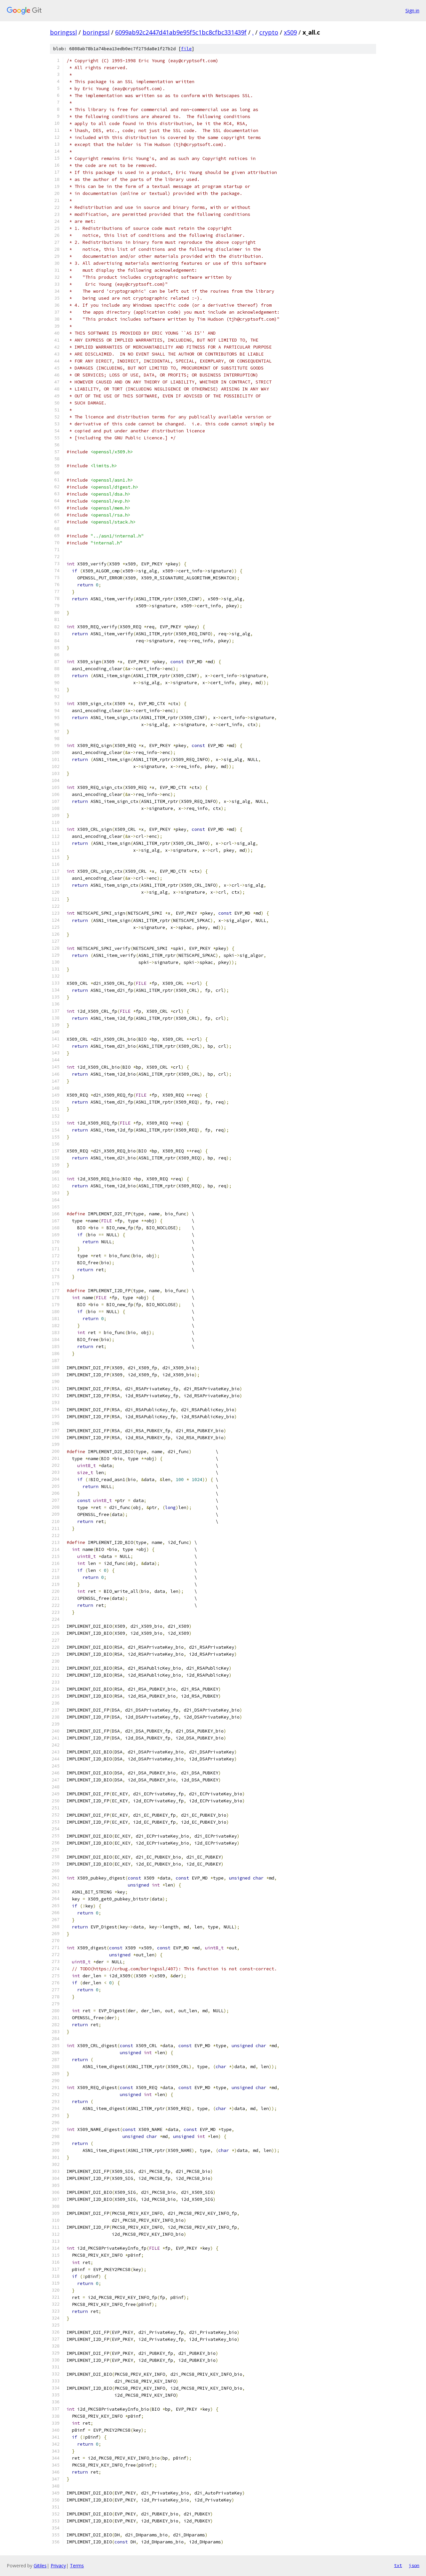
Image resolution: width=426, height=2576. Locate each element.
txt (398, 2565)
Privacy (58, 2565)
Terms (77, 2565)
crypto (268, 32)
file (186, 49)
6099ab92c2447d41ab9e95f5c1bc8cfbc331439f (181, 32)
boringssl (63, 32)
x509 (290, 32)
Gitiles (40, 2565)
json (414, 2565)
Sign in (412, 10)
